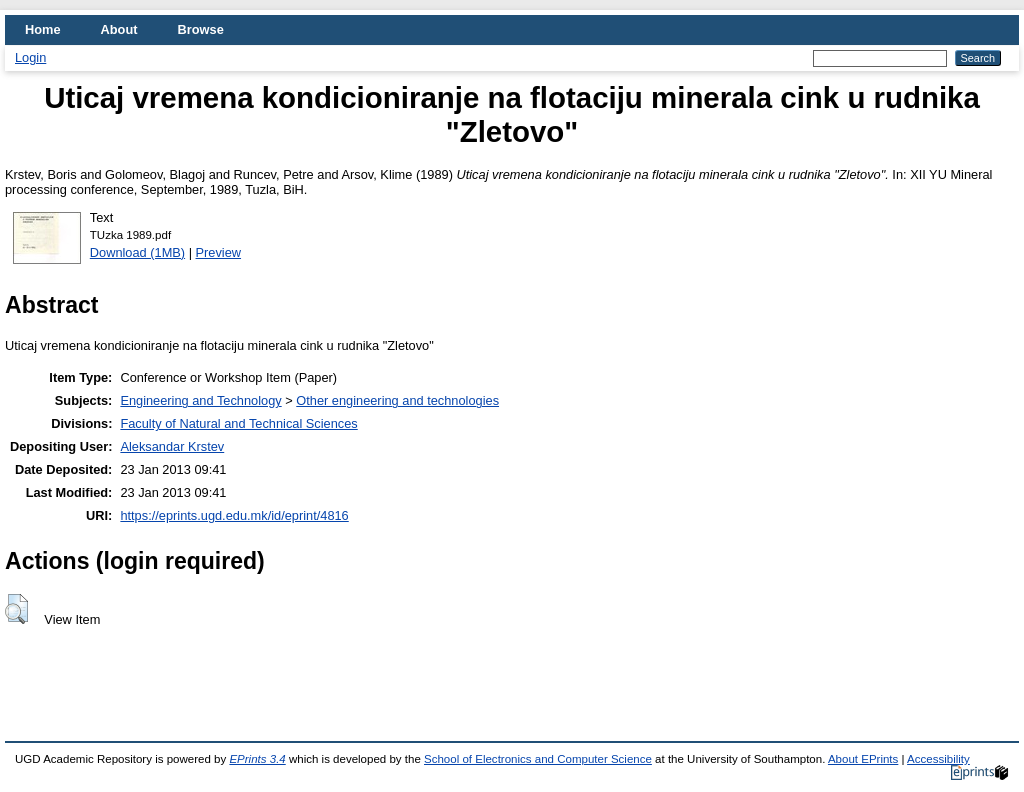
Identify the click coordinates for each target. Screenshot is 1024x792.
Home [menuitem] (43, 29)
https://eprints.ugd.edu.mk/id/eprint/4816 (234, 515)
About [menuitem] (119, 29)
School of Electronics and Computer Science (538, 759)
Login (30, 57)
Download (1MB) (137, 252)
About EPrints (863, 759)
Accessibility (938, 759)
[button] (16, 609)
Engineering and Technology (200, 400)
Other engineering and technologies (397, 400)
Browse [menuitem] (201, 29)
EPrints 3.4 (257, 759)
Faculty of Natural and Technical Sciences (238, 423)
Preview (219, 252)
